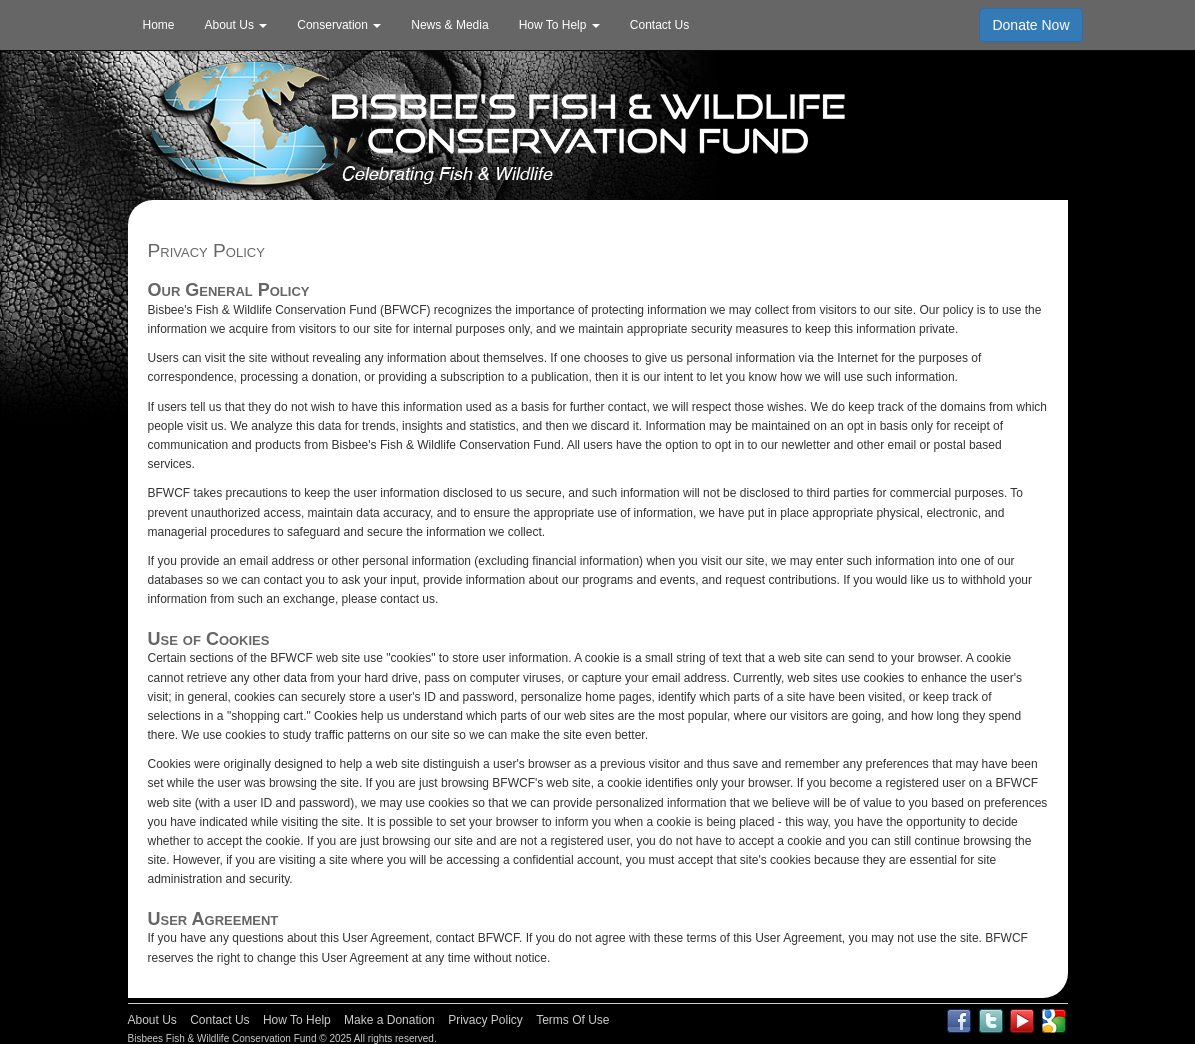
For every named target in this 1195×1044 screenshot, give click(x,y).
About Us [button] (236, 25)
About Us (152, 1020)
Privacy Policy (485, 1020)
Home (159, 25)
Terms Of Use (572, 1020)
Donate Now (1030, 25)
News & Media (449, 25)
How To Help (297, 1020)
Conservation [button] (339, 25)
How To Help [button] (559, 25)
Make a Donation (389, 1020)
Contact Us (659, 25)
